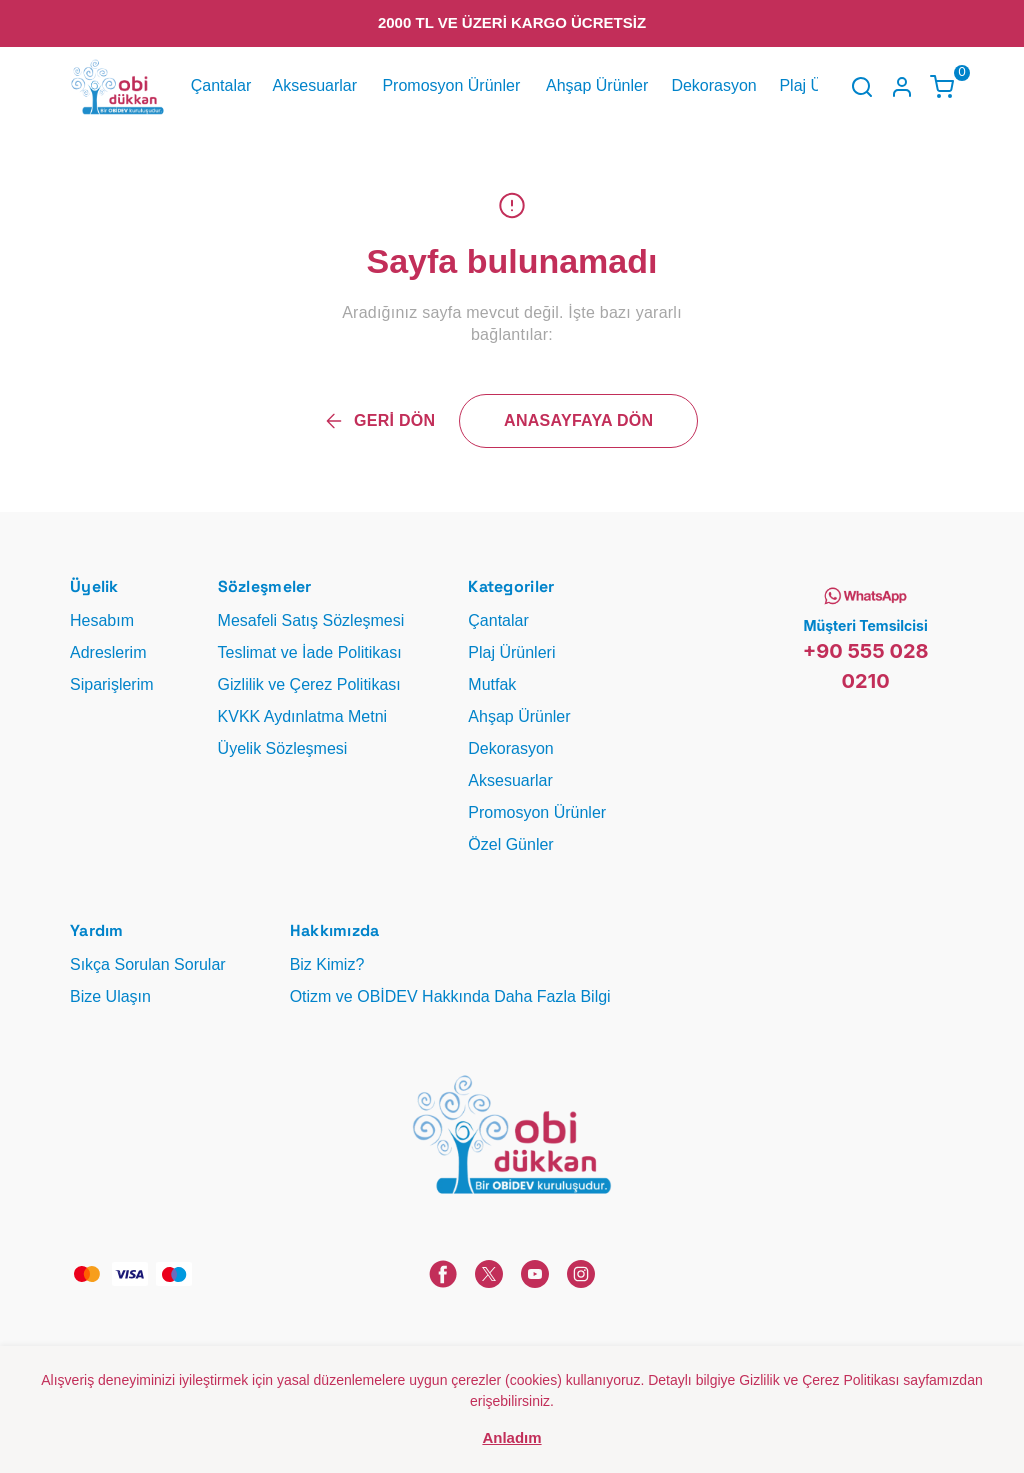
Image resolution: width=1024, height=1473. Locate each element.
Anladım (511, 1437)
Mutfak (492, 684)
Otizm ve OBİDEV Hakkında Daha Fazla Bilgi (450, 996)
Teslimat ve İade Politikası (310, 652)
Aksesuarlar (315, 85)
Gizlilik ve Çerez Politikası (309, 684)
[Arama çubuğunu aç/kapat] (862, 87)
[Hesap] (902, 87)
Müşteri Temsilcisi (865, 625)
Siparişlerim (112, 684)
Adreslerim (108, 652)
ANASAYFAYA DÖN (578, 420)
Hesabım (102, 620)
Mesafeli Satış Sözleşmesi (311, 620)
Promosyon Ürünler (451, 85)
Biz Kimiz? (327, 964)
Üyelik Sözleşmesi (283, 748)
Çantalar (221, 85)
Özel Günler (510, 844)
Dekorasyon (713, 85)
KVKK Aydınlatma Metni (303, 716)
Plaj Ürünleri (511, 652)
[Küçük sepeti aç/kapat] (942, 87)
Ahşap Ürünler (597, 85)
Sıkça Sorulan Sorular (148, 964)
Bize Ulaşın (110, 996)
